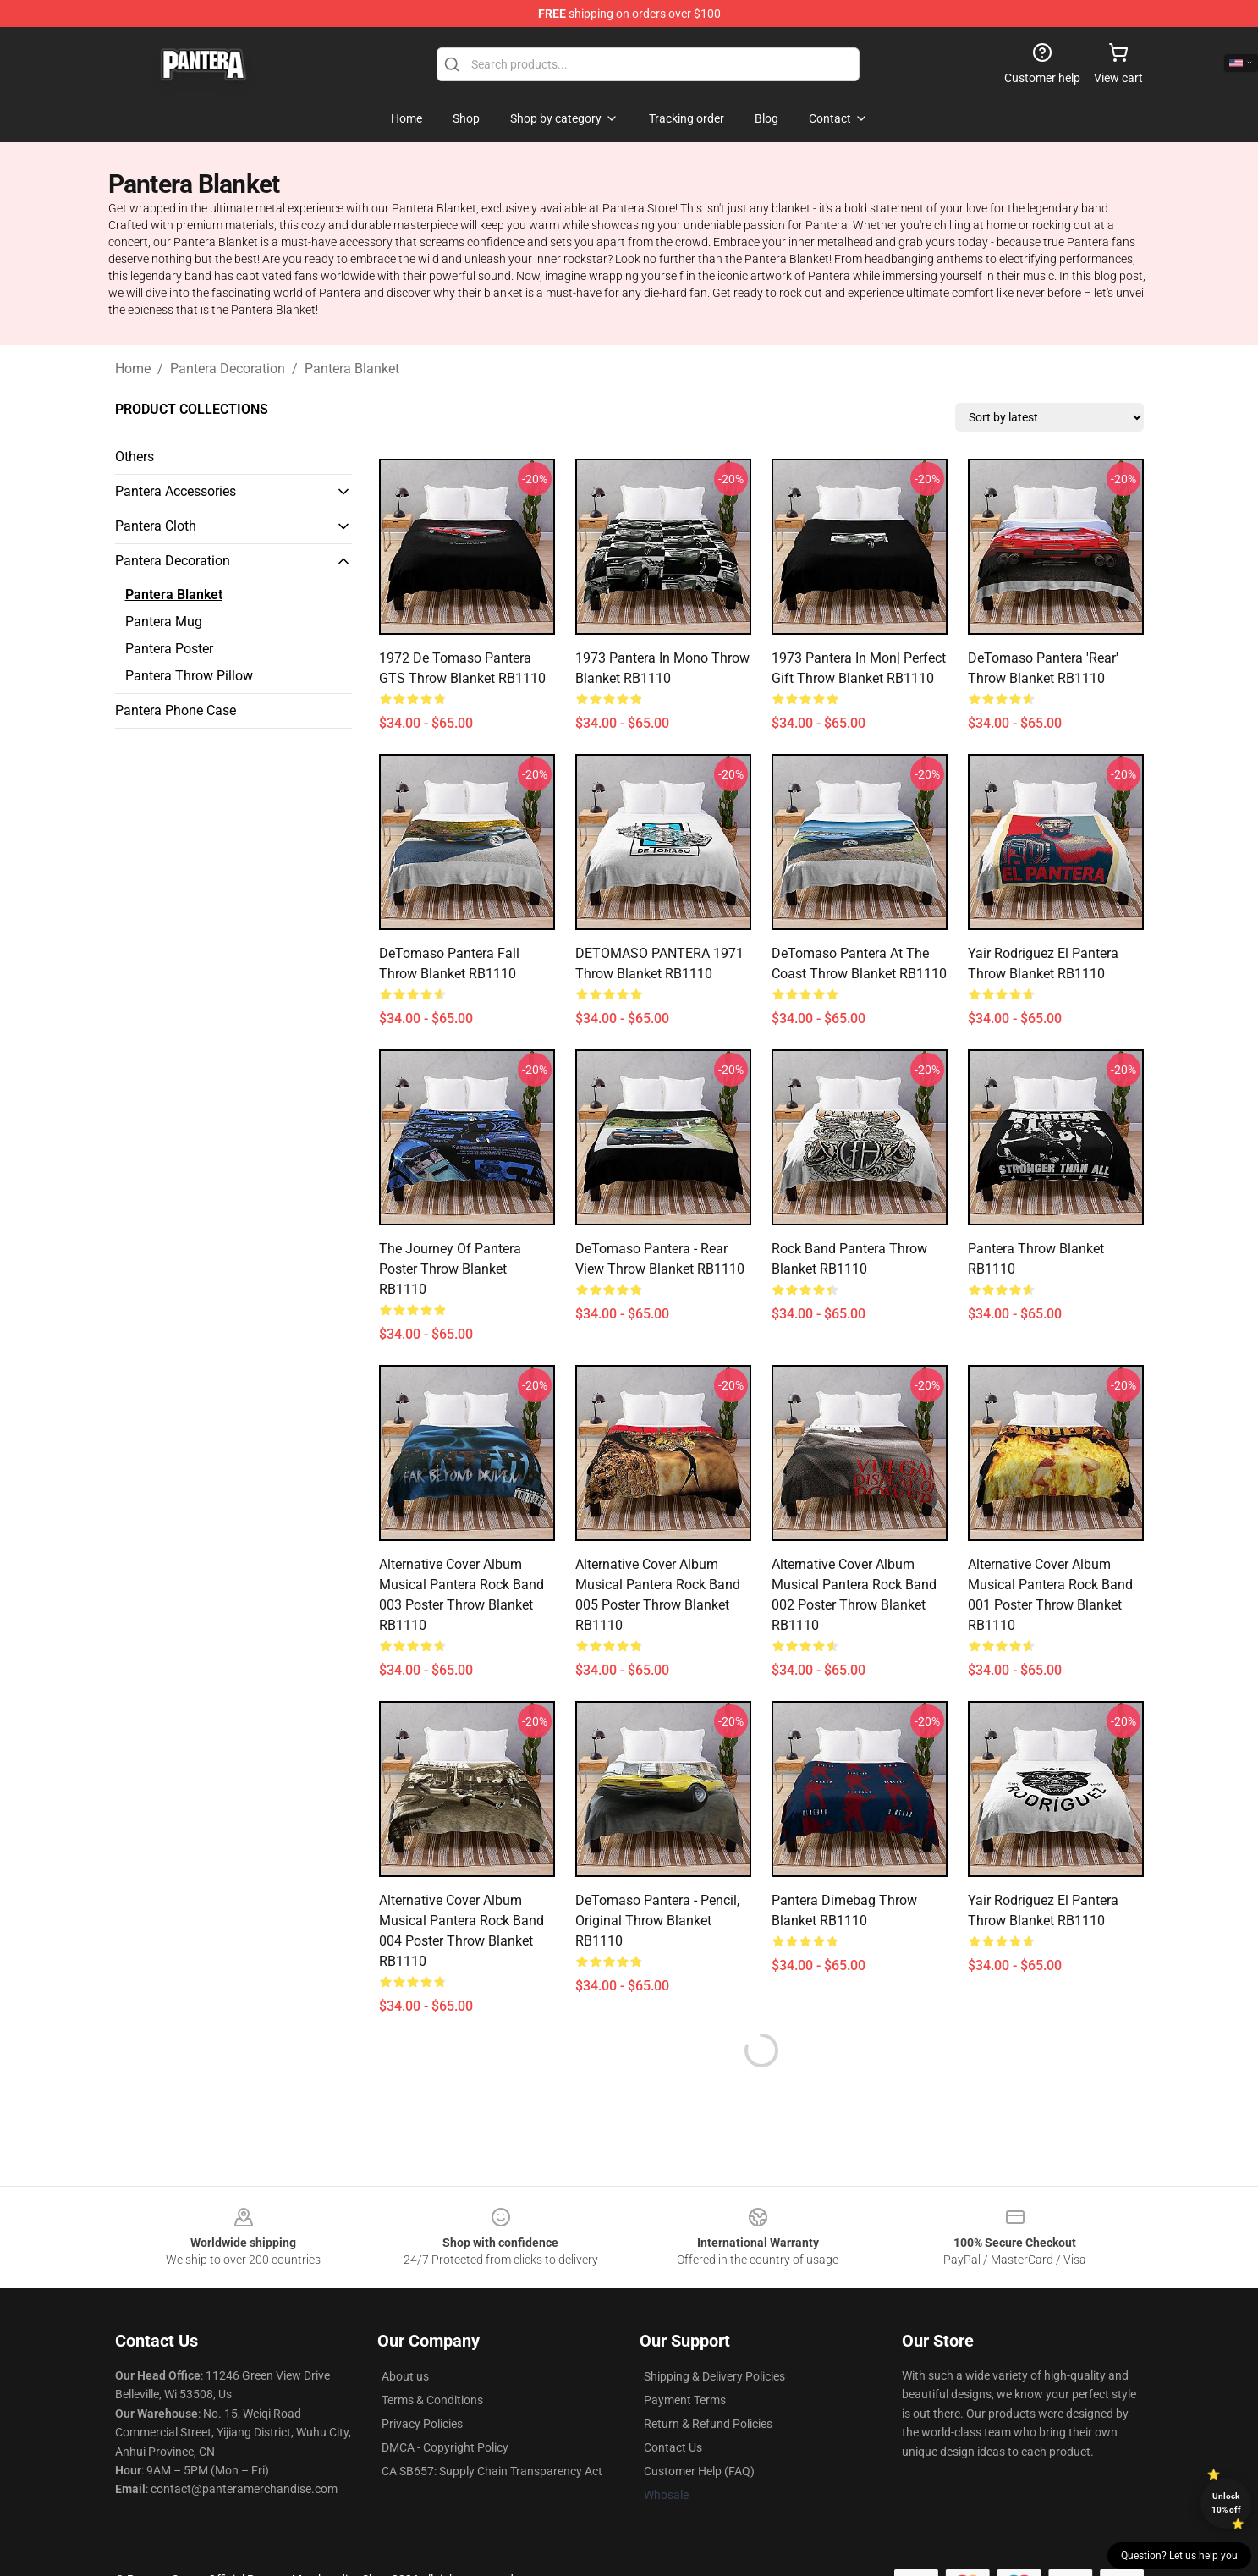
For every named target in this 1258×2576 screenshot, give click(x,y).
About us (405, 2376)
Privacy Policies (422, 2423)
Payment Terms (685, 2400)
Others (134, 457)
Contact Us (673, 2447)
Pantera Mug (163, 622)
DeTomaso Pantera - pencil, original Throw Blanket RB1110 (657, 1920)
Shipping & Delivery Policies (714, 2376)
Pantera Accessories (175, 491)
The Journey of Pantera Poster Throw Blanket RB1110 (450, 1269)
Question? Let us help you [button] (1179, 2556)
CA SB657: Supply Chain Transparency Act (492, 2471)
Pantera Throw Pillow (189, 676)
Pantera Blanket (352, 369)
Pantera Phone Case (175, 710)
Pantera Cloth (155, 526)
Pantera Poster (169, 649)
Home (133, 369)
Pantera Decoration (227, 369)
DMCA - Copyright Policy (445, 2447)
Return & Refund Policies (708, 2423)
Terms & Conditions (432, 2400)
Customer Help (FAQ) (699, 2471)
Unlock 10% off (1226, 2502)
